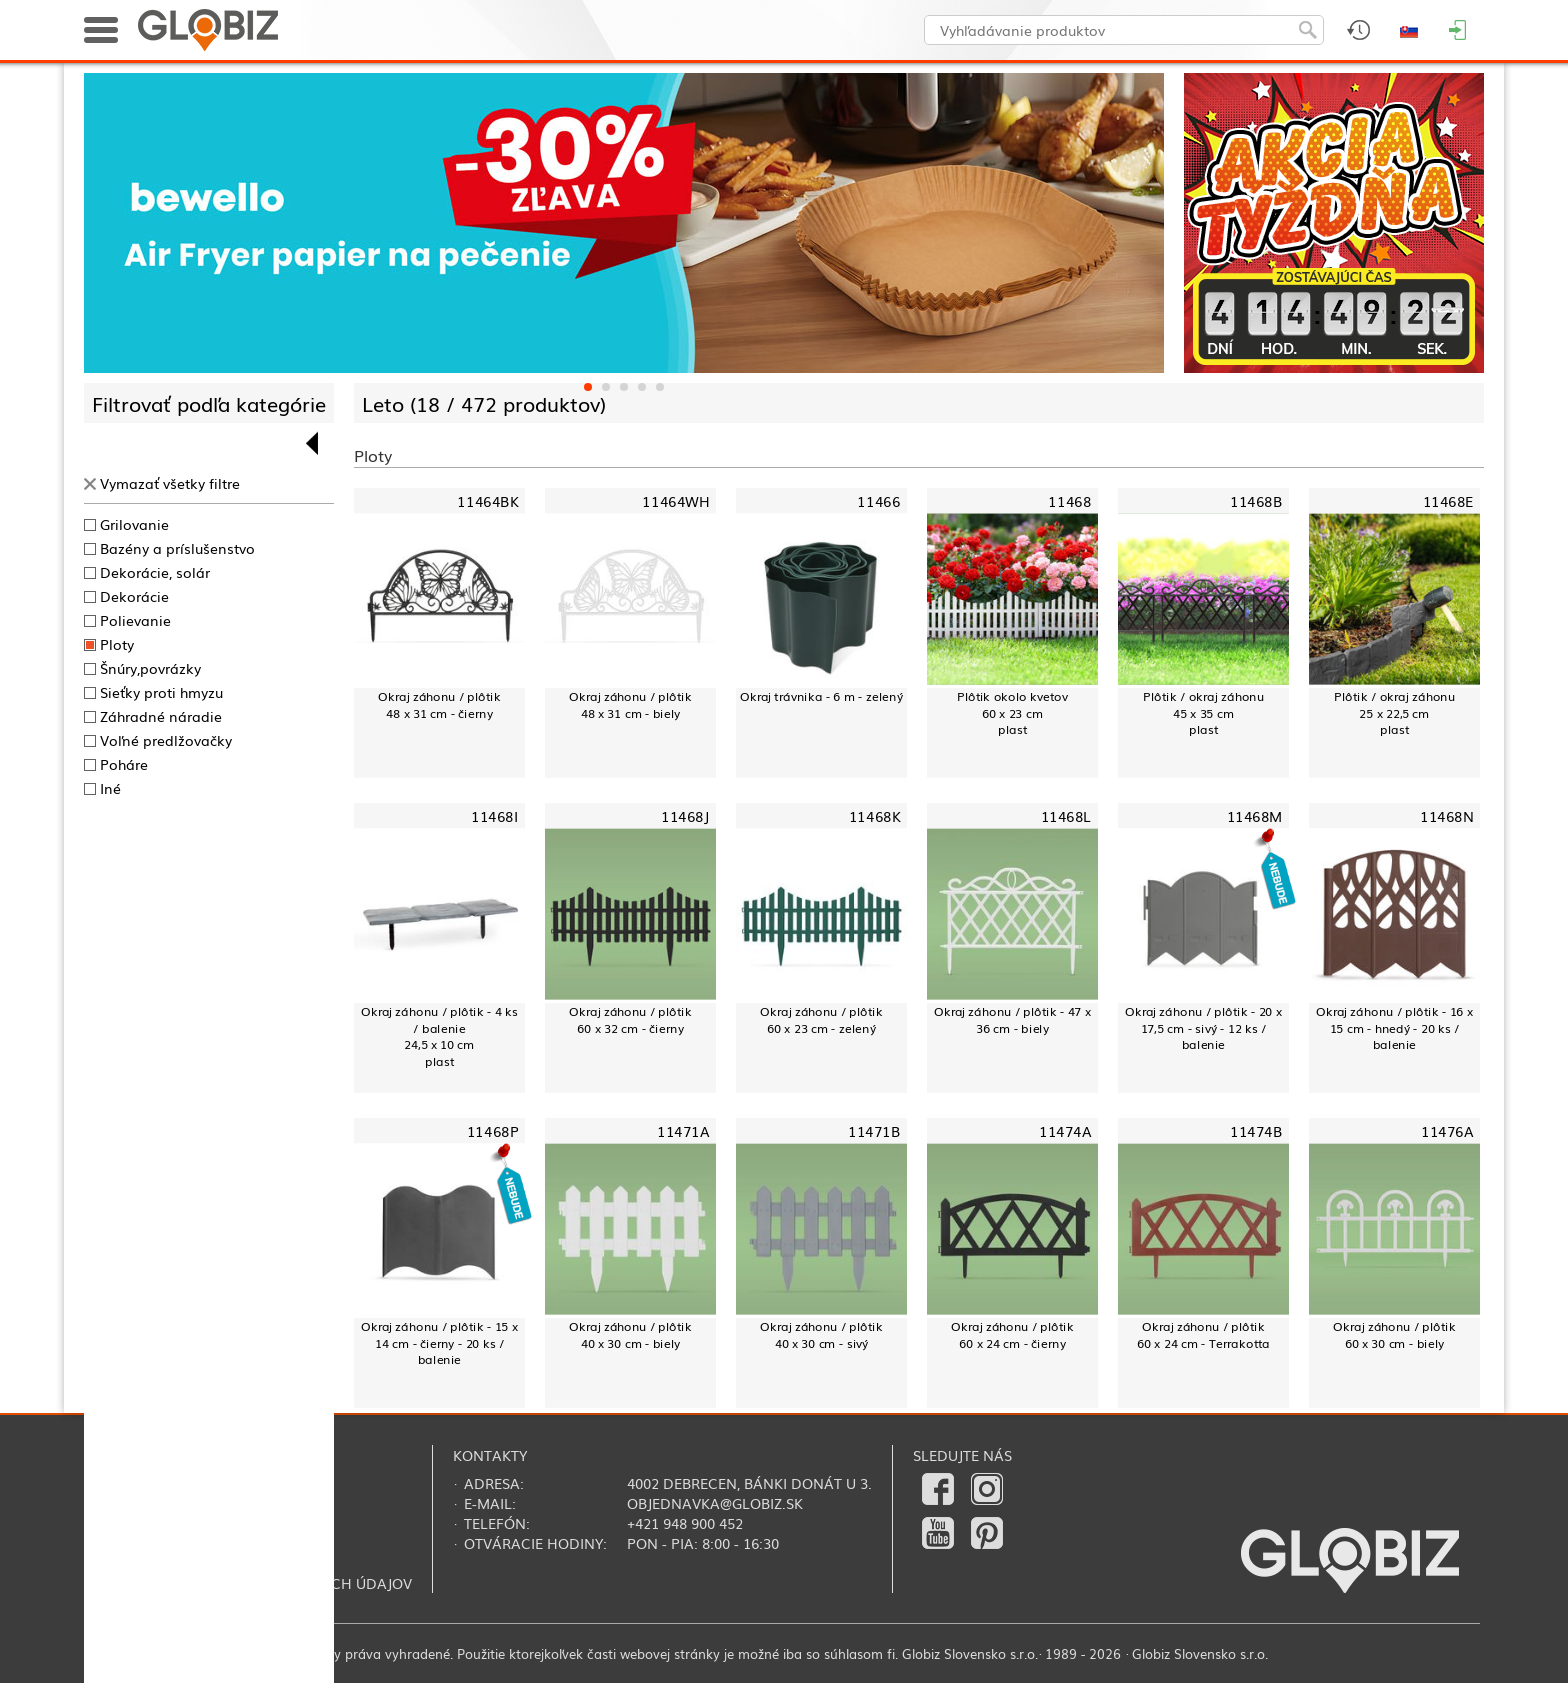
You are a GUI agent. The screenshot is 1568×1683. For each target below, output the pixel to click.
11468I (494, 816)
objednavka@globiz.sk (715, 1503)
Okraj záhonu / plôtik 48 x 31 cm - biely (630, 704)
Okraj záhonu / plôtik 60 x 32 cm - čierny (630, 1019)
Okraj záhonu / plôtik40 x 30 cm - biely (630, 1334)
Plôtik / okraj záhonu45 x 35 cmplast (1203, 713)
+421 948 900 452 (685, 1523)
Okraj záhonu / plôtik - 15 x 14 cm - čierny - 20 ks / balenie (439, 1343)
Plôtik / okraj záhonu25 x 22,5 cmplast (1394, 713)
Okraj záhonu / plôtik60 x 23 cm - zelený (821, 1019)
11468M (1255, 816)
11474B (1256, 1131)
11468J (685, 816)
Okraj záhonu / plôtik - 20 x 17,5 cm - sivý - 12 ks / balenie (1203, 1028)
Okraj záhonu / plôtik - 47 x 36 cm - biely (1012, 1019)
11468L (1066, 816)
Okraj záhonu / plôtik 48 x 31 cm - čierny (439, 704)
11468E (1448, 501)
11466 (878, 501)
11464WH (675, 501)
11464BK (487, 501)
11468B (1256, 501)
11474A (1065, 1131)
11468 (1069, 501)
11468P (492, 1131)
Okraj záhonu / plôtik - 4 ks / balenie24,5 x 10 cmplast (439, 1036)
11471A (683, 1131)
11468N (1446, 816)
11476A (1447, 1131)
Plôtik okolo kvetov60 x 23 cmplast (1012, 713)
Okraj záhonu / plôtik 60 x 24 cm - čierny (1012, 1334)
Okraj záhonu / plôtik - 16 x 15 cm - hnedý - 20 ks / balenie (1394, 1028)
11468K (874, 816)
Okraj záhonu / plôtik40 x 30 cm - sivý (821, 1334)
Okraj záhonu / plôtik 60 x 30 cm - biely (1394, 1334)
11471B (874, 1131)
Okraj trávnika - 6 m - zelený (821, 696)
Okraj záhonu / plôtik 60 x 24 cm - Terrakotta (1203, 1334)
